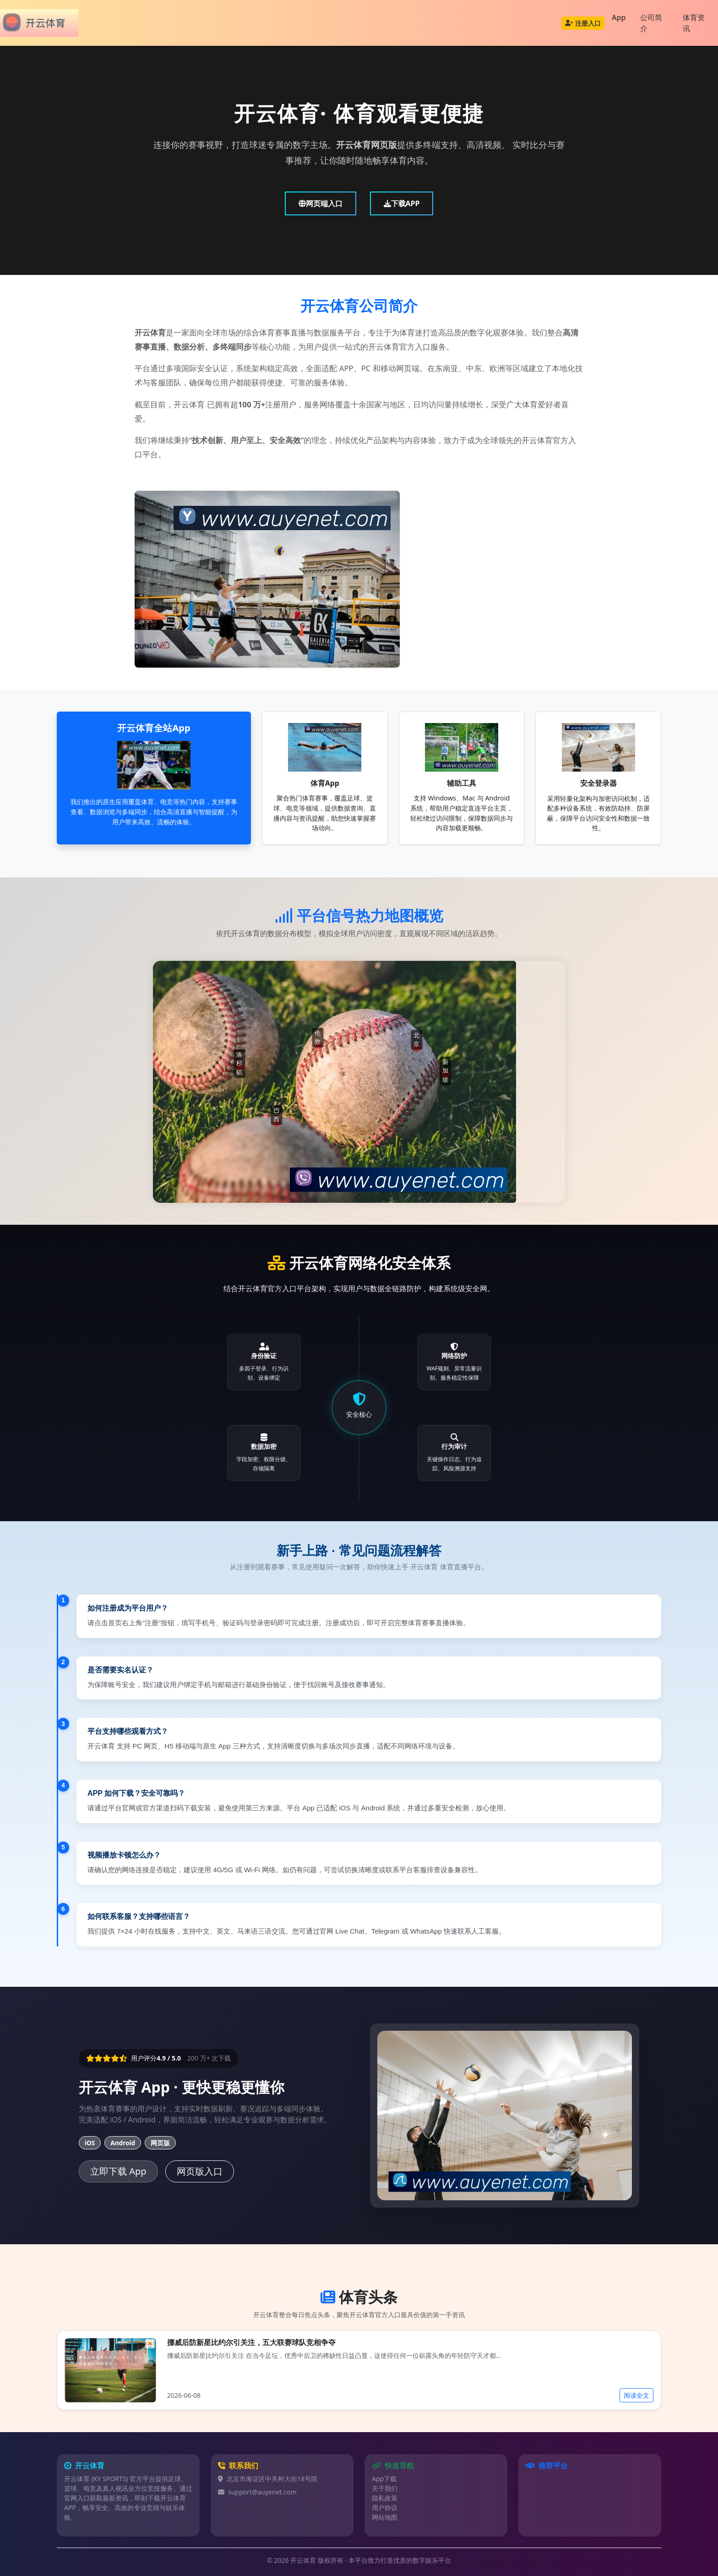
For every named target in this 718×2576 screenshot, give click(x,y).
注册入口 (583, 23)
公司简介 (651, 22)
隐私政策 (384, 2498)
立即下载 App (118, 2171)
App (619, 17)
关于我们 (384, 2488)
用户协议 (384, 2507)
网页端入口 (321, 203)
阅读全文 (636, 2395)
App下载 (384, 2478)
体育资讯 (694, 22)
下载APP (402, 203)
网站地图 (384, 2517)
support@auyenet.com (262, 2492)
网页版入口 (200, 2171)
